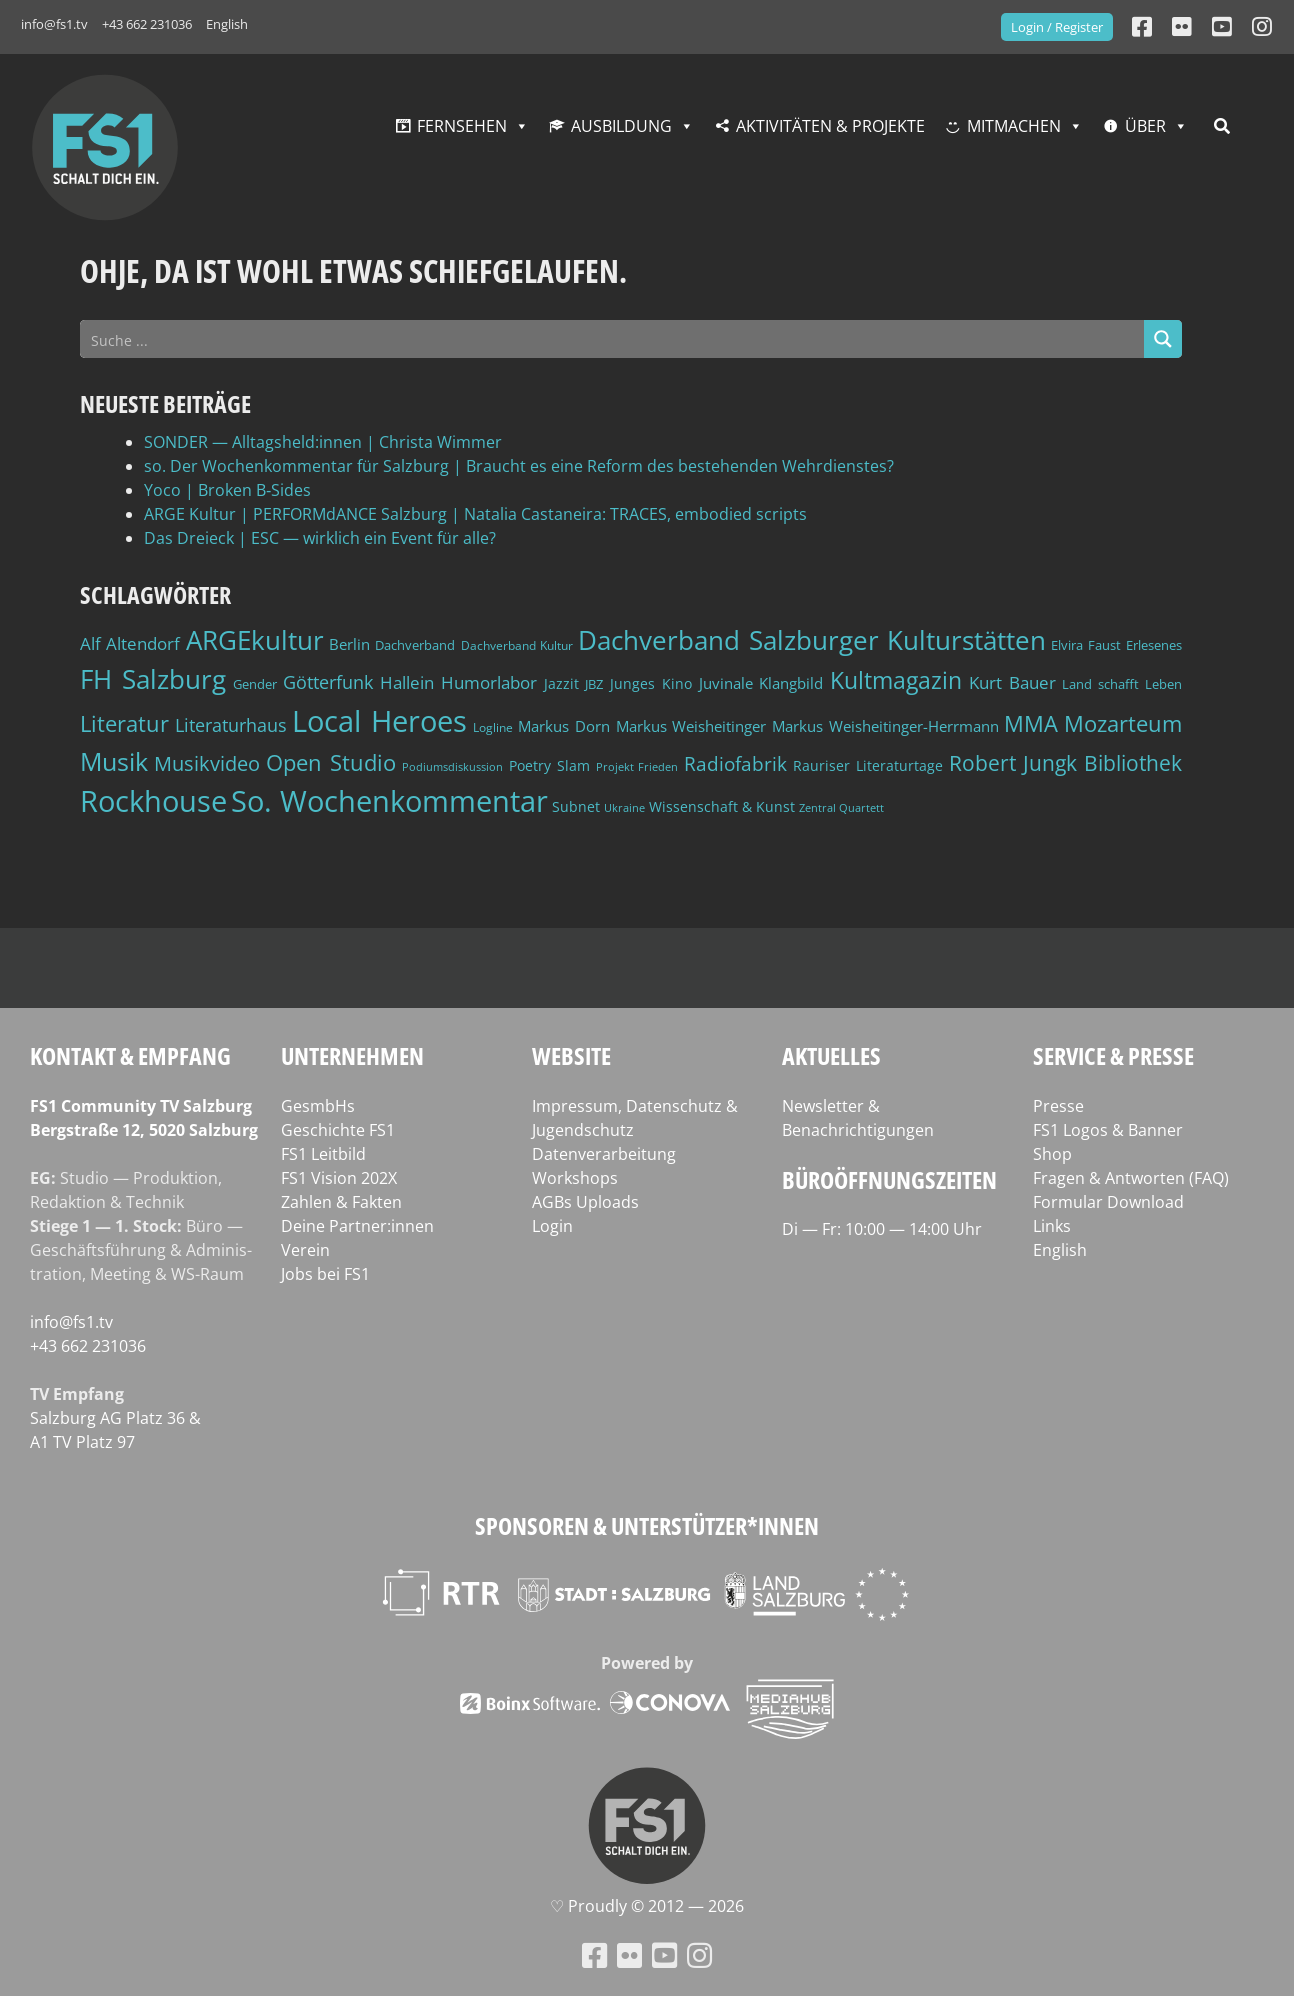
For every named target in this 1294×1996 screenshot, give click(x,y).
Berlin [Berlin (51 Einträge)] (349, 644)
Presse (1058, 1106)
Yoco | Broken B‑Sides (227, 490)
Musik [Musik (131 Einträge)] (114, 761)
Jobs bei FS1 (325, 1274)
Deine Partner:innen (357, 1226)
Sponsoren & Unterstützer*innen (647, 1525)
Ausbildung (621, 126)
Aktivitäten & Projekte (830, 126)
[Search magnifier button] (1163, 339)
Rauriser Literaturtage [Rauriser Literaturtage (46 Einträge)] (868, 765)
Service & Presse (1113, 1055)
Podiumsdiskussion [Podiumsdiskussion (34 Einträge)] (452, 766)
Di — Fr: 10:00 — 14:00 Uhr (882, 1229)
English (227, 24)
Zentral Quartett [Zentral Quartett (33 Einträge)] (841, 807)
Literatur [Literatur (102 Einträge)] (124, 723)
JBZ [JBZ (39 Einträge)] (594, 684)
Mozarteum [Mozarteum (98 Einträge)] (1123, 723)
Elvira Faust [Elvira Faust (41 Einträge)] (1085, 645)
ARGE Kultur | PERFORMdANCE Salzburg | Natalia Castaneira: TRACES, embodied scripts (475, 514)
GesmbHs (318, 1106)
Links (1052, 1226)
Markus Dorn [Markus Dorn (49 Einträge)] (564, 726)
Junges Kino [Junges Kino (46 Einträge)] (651, 683)
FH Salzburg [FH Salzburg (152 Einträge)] (153, 679)
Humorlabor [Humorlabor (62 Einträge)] (489, 682)
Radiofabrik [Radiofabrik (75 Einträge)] (735, 764)
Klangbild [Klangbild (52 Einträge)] (791, 683)
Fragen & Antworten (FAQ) (1131, 1178)
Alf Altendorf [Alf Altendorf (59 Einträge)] (130, 643)
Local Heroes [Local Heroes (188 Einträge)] (379, 720)
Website (571, 1055)
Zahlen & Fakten (341, 1202)
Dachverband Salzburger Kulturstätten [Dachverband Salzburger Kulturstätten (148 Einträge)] (812, 640)
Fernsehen (462, 126)
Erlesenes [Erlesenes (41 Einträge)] (1154, 645)
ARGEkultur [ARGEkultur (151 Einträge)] (255, 640)
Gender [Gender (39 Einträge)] (255, 684)
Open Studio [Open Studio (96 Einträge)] (331, 762)
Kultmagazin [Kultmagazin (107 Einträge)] (896, 680)
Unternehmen (352, 1055)
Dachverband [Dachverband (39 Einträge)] (415, 645)
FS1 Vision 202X (339, 1178)
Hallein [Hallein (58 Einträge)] (407, 682)
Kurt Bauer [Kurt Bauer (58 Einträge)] (1012, 682)
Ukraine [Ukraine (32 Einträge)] (624, 808)
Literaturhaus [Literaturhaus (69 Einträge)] (231, 724)
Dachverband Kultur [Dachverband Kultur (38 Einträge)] (517, 645)
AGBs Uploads (585, 1202)
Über (1145, 126)
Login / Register (1057, 27)
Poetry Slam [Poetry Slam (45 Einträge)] (549, 765)
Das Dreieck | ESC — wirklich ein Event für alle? (320, 538)
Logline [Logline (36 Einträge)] (493, 727)
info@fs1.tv (54, 24)
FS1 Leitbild (323, 1154)
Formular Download (1108, 1202)
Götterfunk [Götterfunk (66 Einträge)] (328, 682)
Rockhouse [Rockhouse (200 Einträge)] (153, 801)
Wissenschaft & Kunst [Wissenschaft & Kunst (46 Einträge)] (722, 806)
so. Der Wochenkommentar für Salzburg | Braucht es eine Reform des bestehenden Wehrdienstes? (519, 466)
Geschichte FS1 (338, 1130)
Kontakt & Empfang (130, 1055)
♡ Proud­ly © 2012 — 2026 (647, 1906)
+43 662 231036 (147, 24)
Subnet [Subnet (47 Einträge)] (576, 806)
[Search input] (613, 339)
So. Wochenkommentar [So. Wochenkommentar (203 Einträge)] (389, 801)
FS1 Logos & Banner (1108, 1130)
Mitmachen (1014, 126)
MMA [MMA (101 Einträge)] (1031, 723)
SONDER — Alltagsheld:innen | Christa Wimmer (323, 442)
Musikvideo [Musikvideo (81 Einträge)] (207, 763)
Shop (1052, 1154)
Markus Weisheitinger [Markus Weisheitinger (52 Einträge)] (691, 726)
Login (552, 1226)
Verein (305, 1250)
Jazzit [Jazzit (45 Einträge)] (561, 683)
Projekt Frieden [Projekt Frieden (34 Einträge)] (637, 766)
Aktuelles (831, 1055)
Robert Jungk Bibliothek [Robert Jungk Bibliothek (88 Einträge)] (1065, 763)
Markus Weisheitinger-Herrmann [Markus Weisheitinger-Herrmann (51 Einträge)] (885, 726)
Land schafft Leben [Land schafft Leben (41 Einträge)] (1122, 684)
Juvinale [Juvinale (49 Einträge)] (726, 683)
